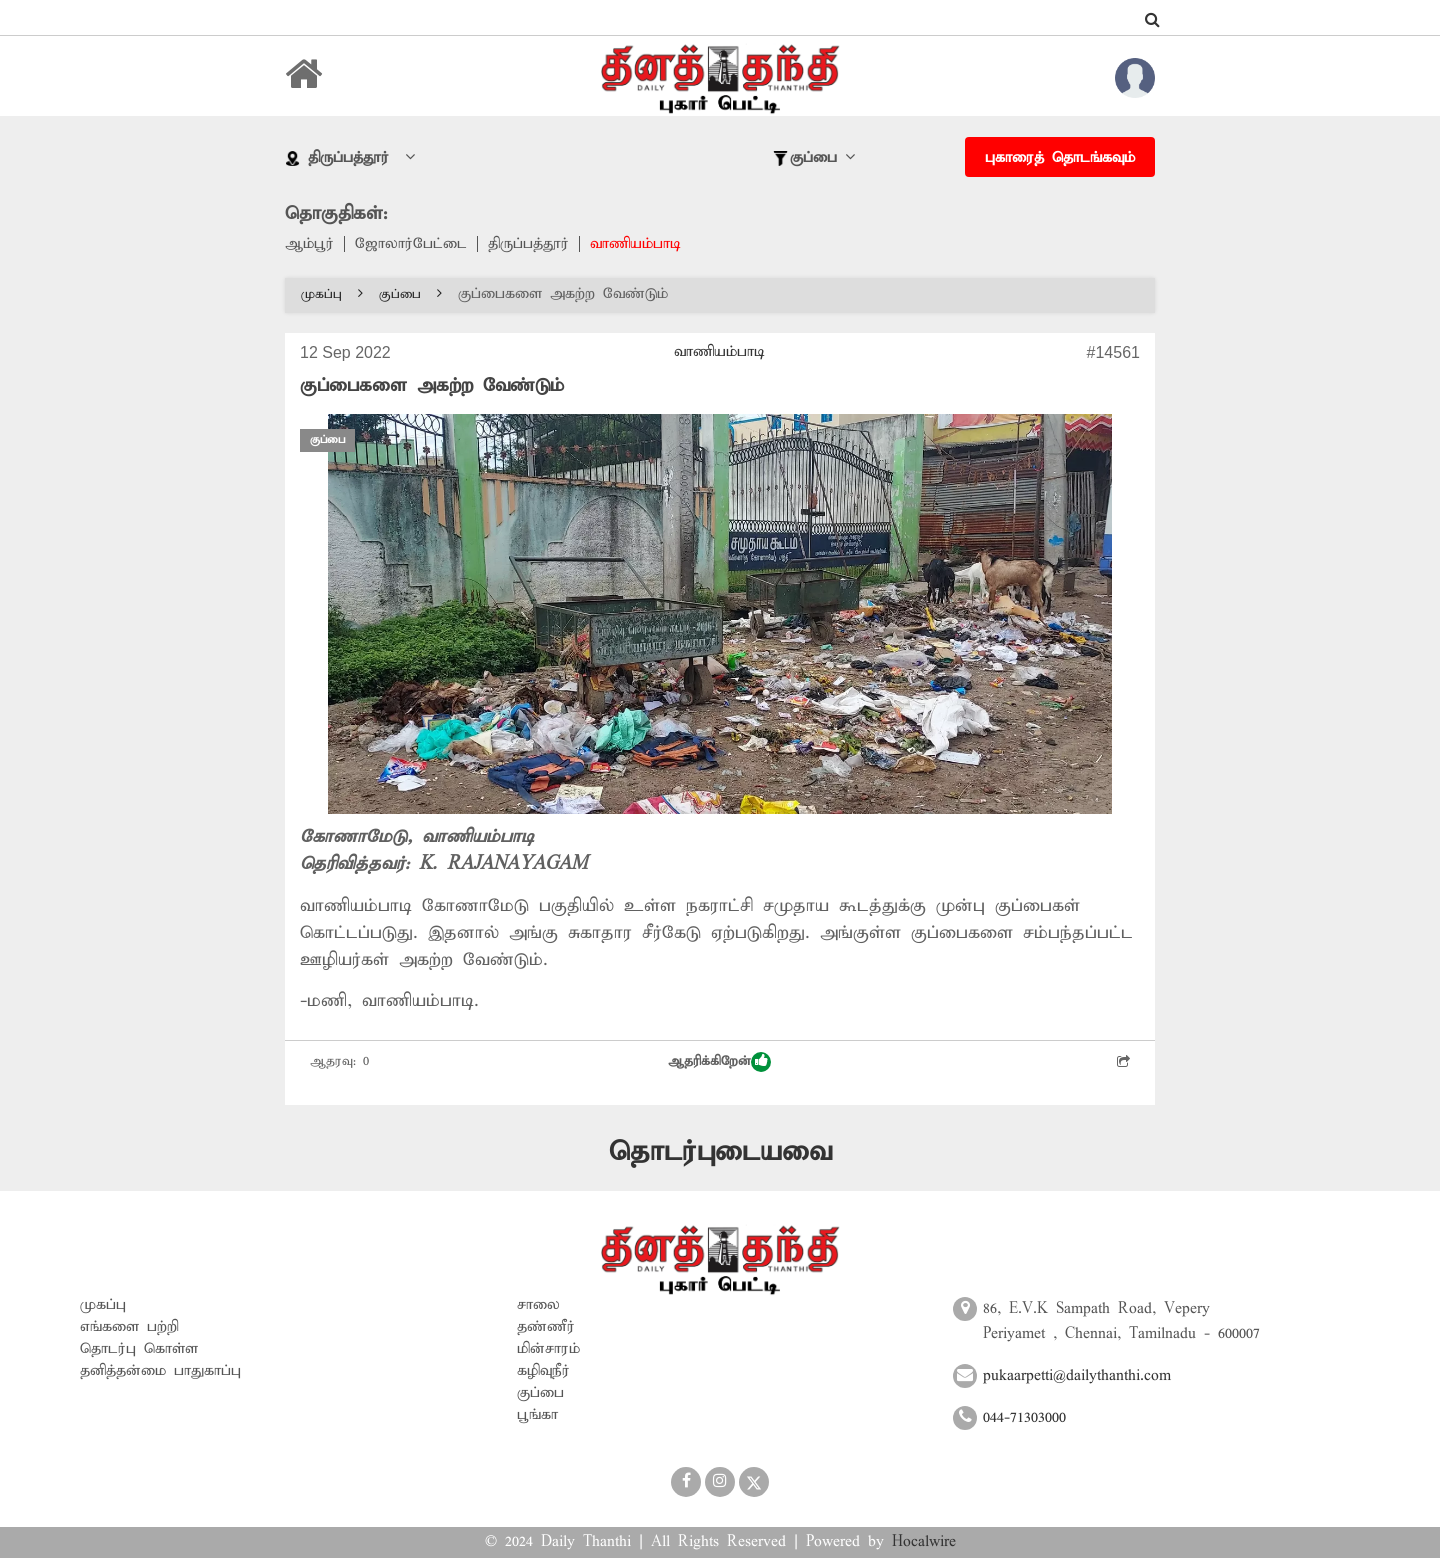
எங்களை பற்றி (129, 1327)
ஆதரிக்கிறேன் (719, 1062)
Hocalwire (924, 1542)
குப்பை (410, 294)
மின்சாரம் (548, 1349)
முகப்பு (332, 294)
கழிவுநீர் (543, 1371)
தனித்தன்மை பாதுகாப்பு (160, 1371)
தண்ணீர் (546, 1327)
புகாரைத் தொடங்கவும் (1060, 158)
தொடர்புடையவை (720, 1152)
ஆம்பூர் (309, 244)
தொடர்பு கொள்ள (139, 1349)
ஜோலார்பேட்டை (411, 244)
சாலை (538, 1305)
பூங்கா (537, 1415)
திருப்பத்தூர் (528, 244)
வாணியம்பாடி (635, 244)
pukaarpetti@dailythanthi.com (1077, 1376)
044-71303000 (1024, 1418)
